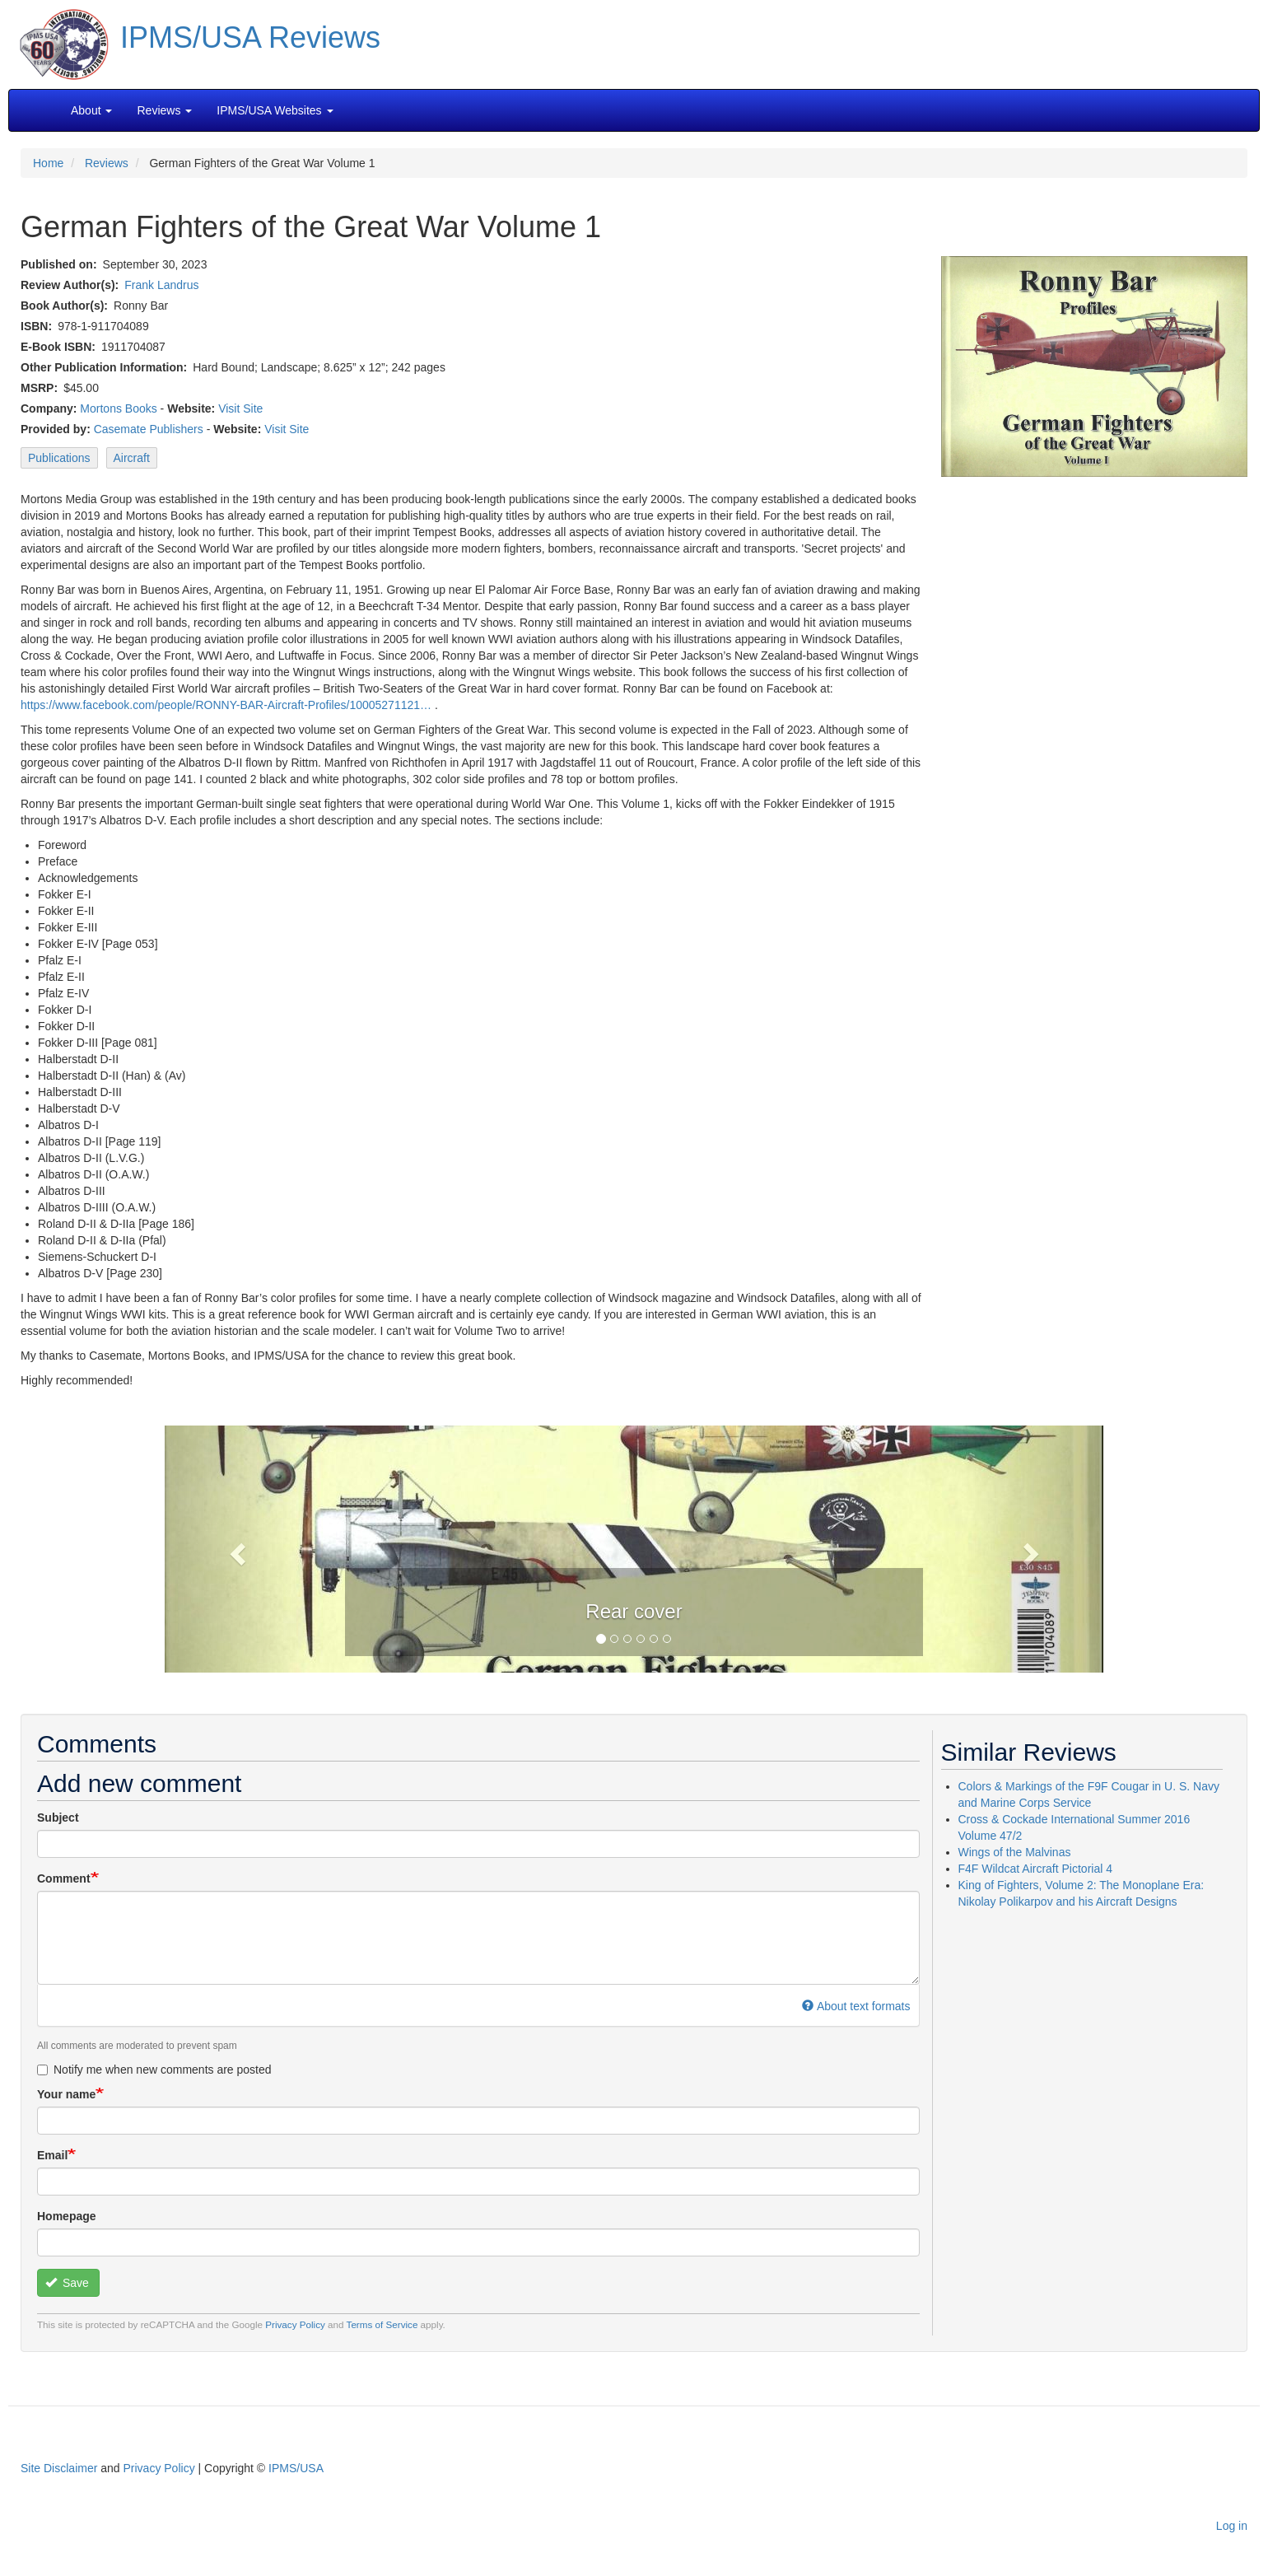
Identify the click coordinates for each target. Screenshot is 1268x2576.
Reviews (106, 163)
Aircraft (132, 457)
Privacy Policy (295, 2324)
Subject (58, 1817)
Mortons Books (118, 408)
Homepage (66, 2216)
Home (48, 163)
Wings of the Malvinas (1014, 1852)
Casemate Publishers (148, 429)
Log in (1231, 2525)
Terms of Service (382, 2324)
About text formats (856, 2006)
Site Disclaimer (59, 2468)
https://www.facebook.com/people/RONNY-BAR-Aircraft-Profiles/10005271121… (226, 705)
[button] (634, 1547)
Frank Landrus (161, 285)
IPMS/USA (296, 2468)
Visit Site (240, 408)
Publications (59, 457)
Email (52, 2155)
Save (67, 2282)
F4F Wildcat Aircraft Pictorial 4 (1035, 1868)
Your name (66, 2094)
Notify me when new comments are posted (154, 2069)
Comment (64, 1878)
